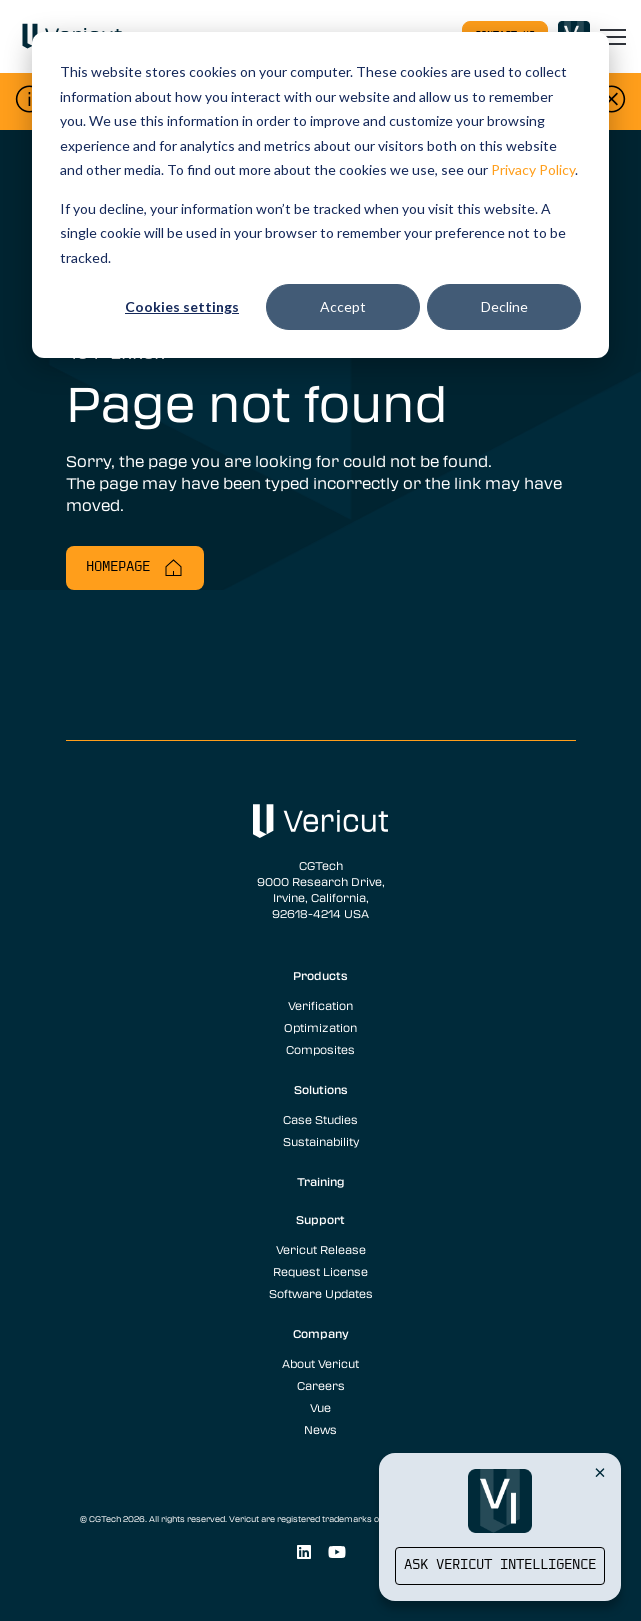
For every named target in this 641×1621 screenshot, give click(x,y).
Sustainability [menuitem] (321, 1141)
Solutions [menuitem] (321, 1089)
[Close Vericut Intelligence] (600, 1472)
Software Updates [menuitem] (321, 1293)
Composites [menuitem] (320, 1049)
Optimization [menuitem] (320, 1027)
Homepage (135, 567)
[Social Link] (303, 1552)
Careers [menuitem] (321, 1385)
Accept (343, 306)
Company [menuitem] (321, 1333)
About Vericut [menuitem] (320, 1363)
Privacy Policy (533, 169)
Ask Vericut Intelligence (500, 1565)
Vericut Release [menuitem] (321, 1249)
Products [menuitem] (320, 975)
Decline (504, 306)
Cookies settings (182, 306)
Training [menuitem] (321, 1181)
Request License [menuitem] (320, 1271)
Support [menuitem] (320, 1219)
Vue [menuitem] (320, 1407)
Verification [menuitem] (320, 1005)
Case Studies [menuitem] (320, 1119)
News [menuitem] (320, 1429)
